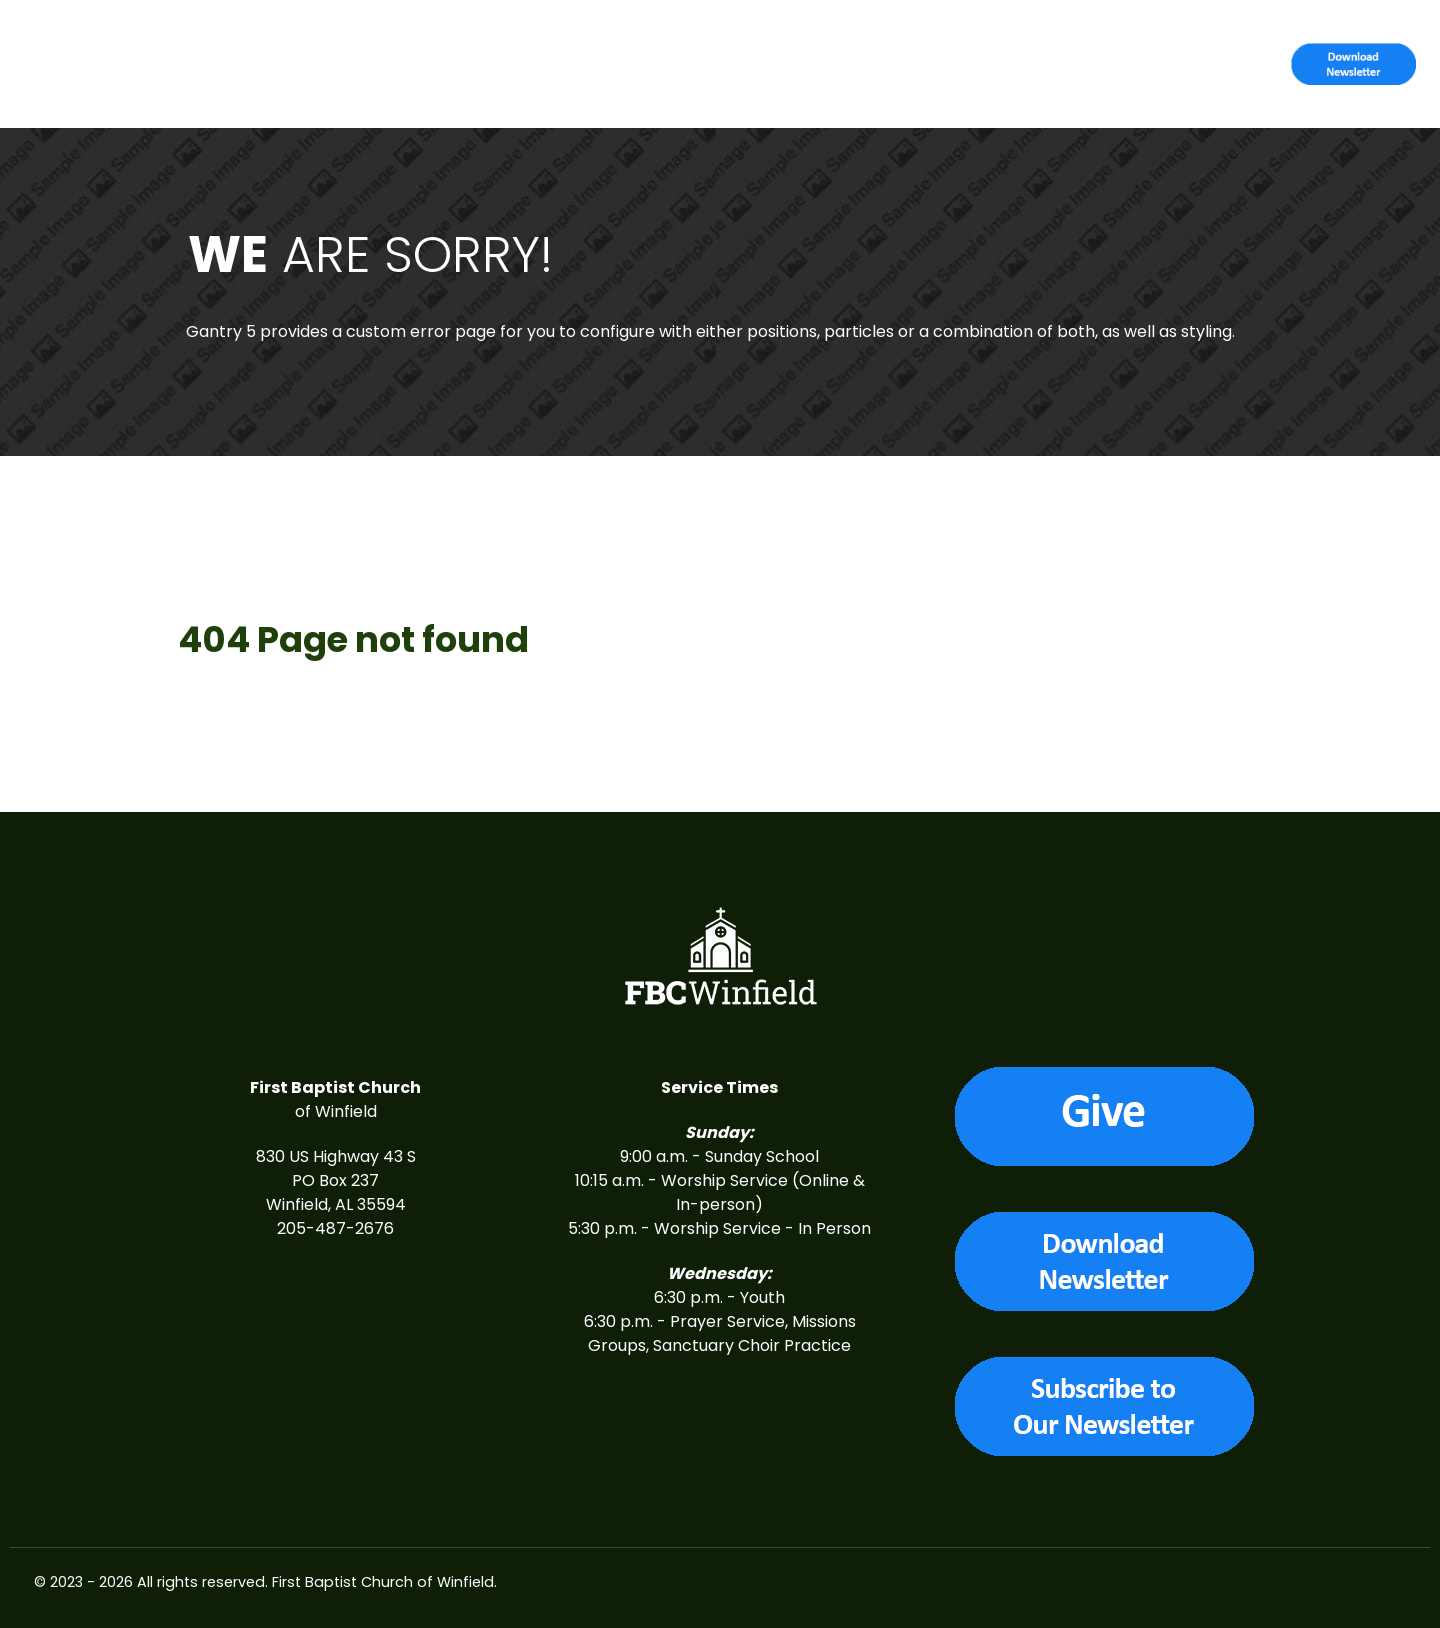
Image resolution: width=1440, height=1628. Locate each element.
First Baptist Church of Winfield (383, 1582)
